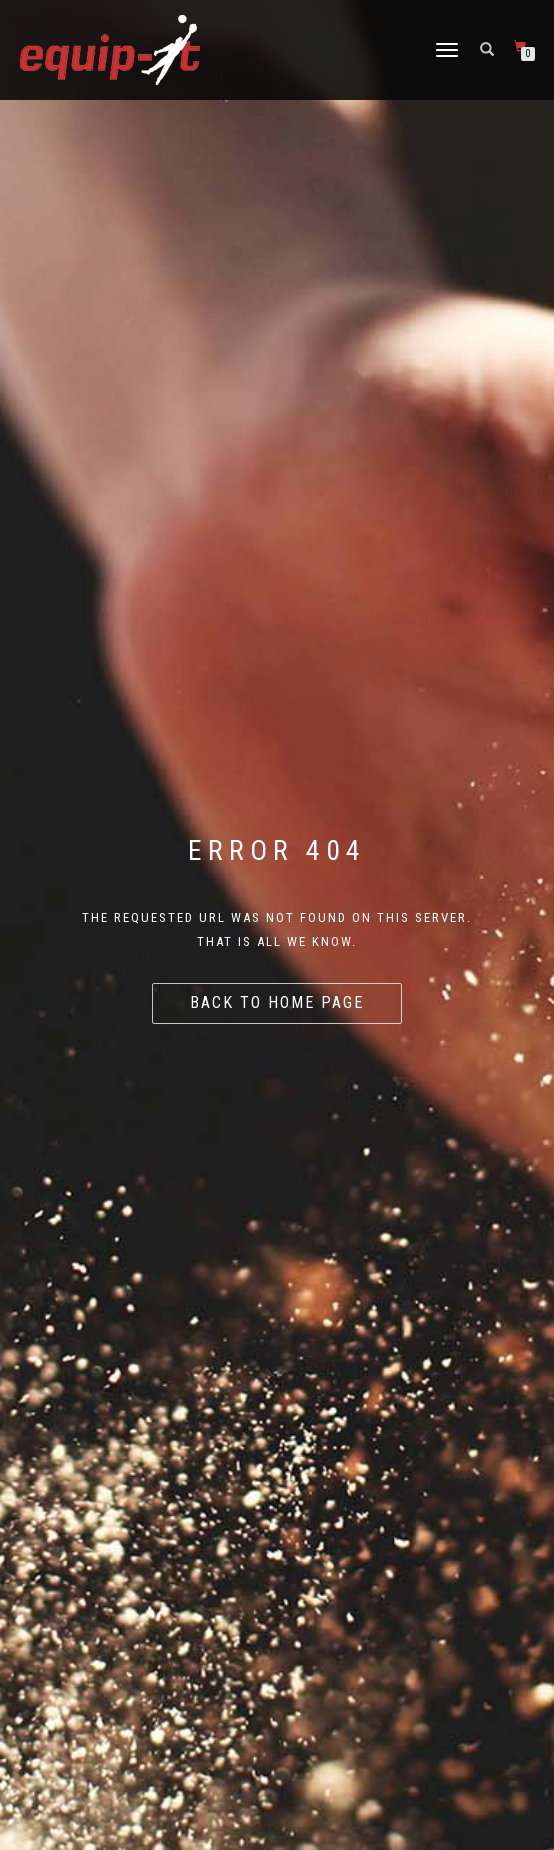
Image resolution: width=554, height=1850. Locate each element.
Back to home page (277, 1002)
